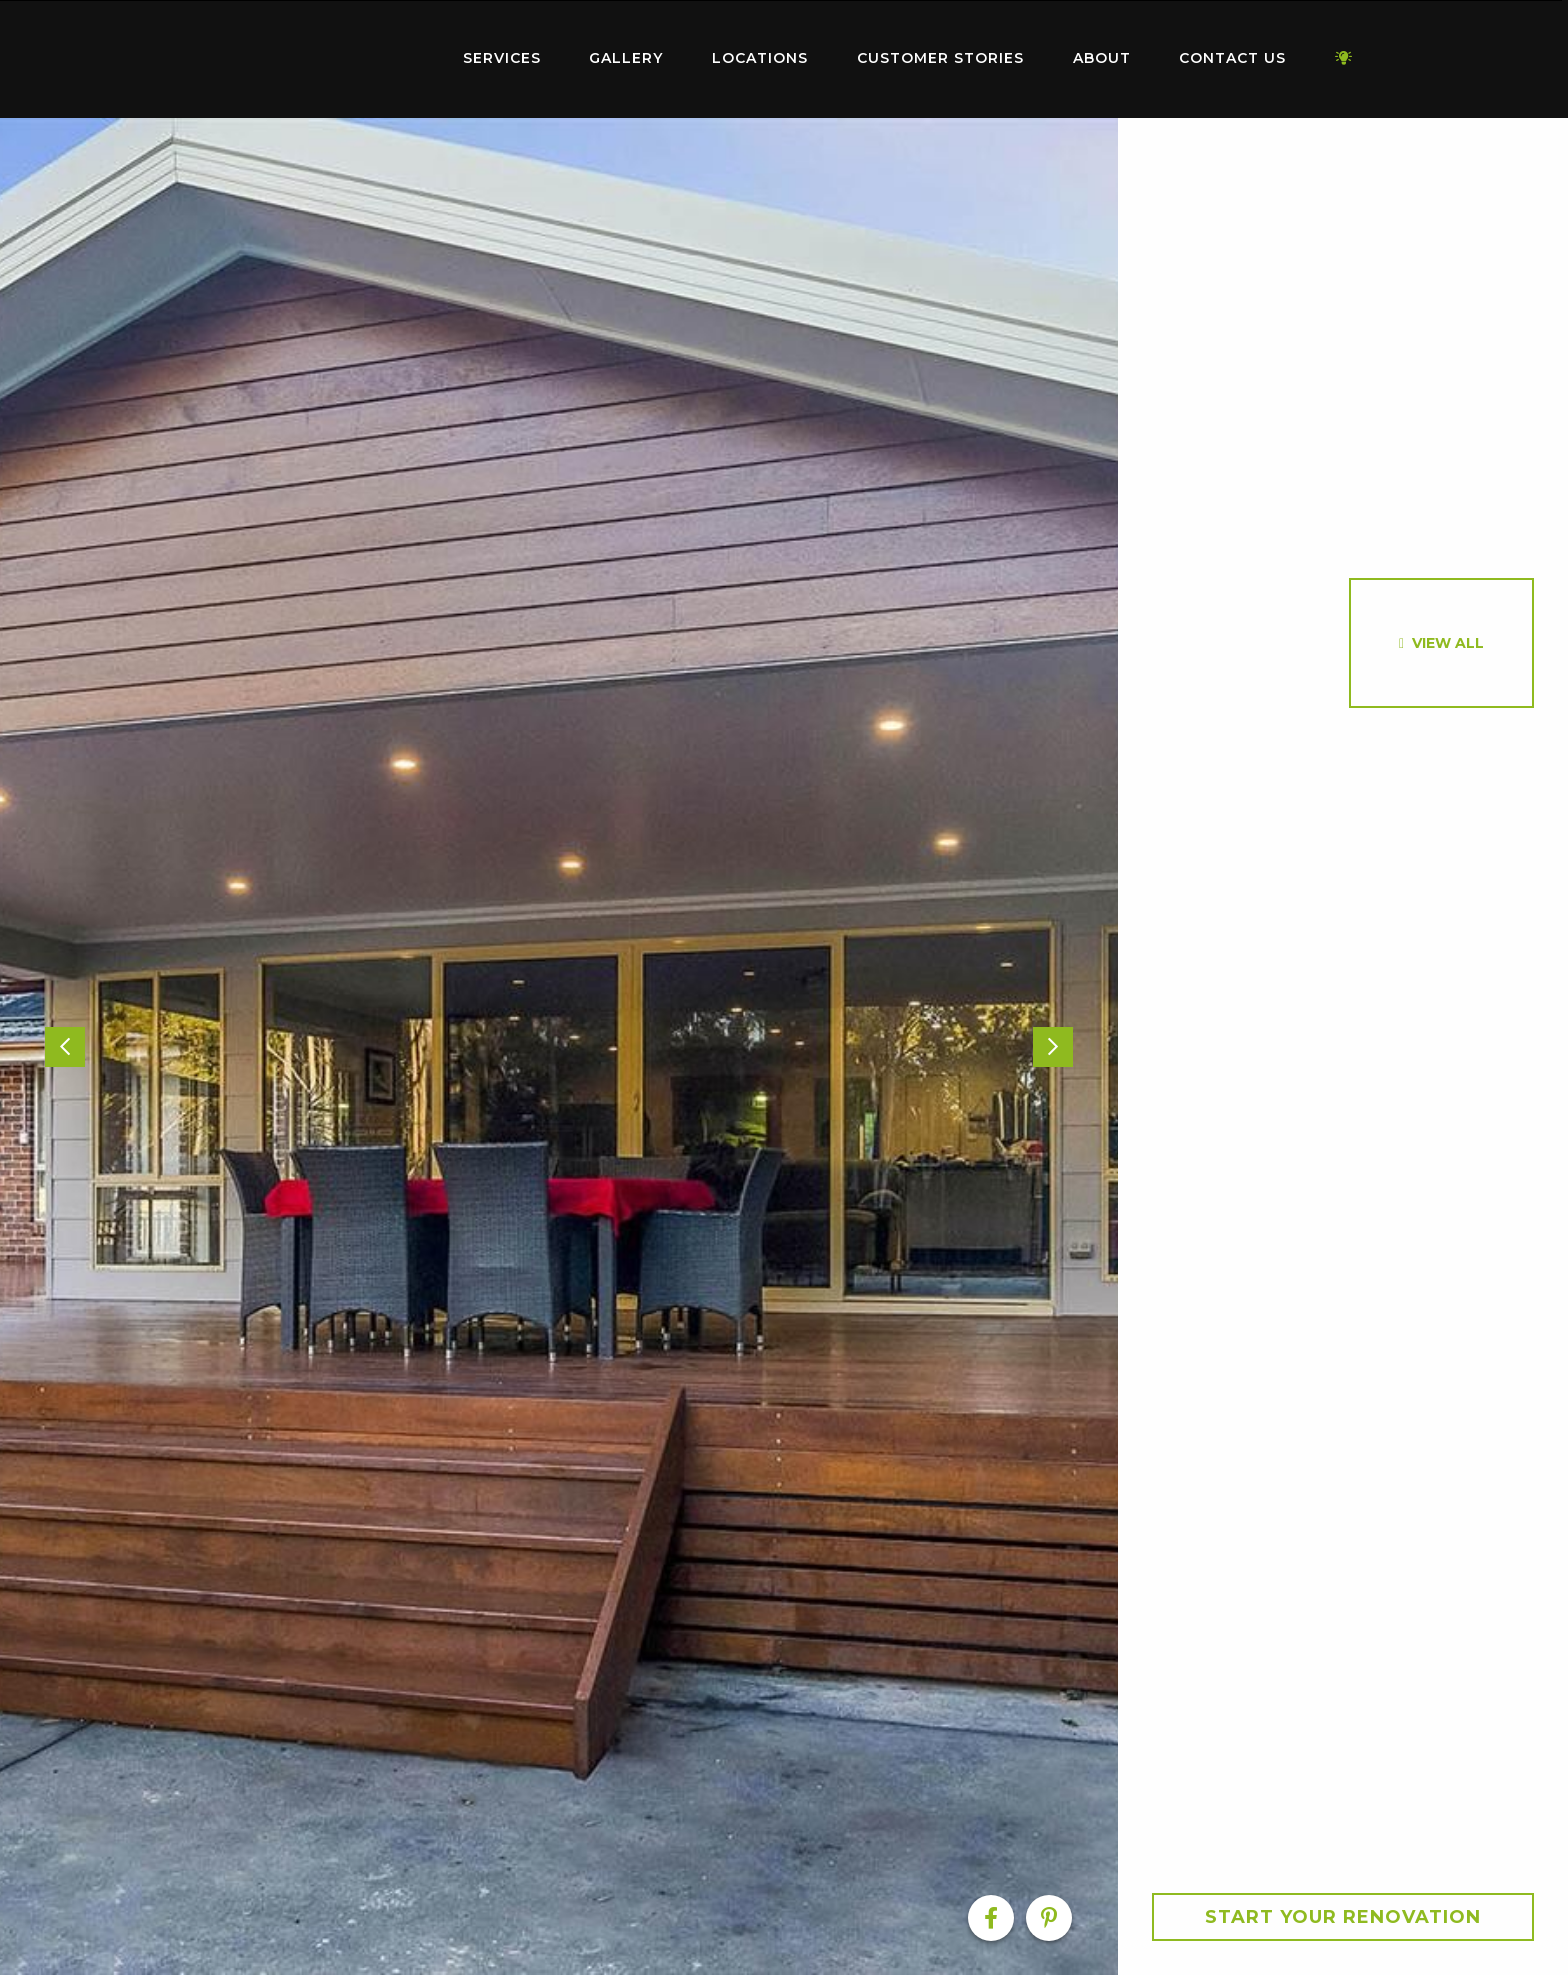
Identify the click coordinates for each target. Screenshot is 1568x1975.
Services (502, 58)
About (1102, 58)
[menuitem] (314, 59)
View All (1448, 643)
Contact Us (1232, 58)
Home (314, 54)
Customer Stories (940, 58)
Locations (760, 58)
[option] (559, 1046)
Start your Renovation (1343, 1917)
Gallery (626, 58)
